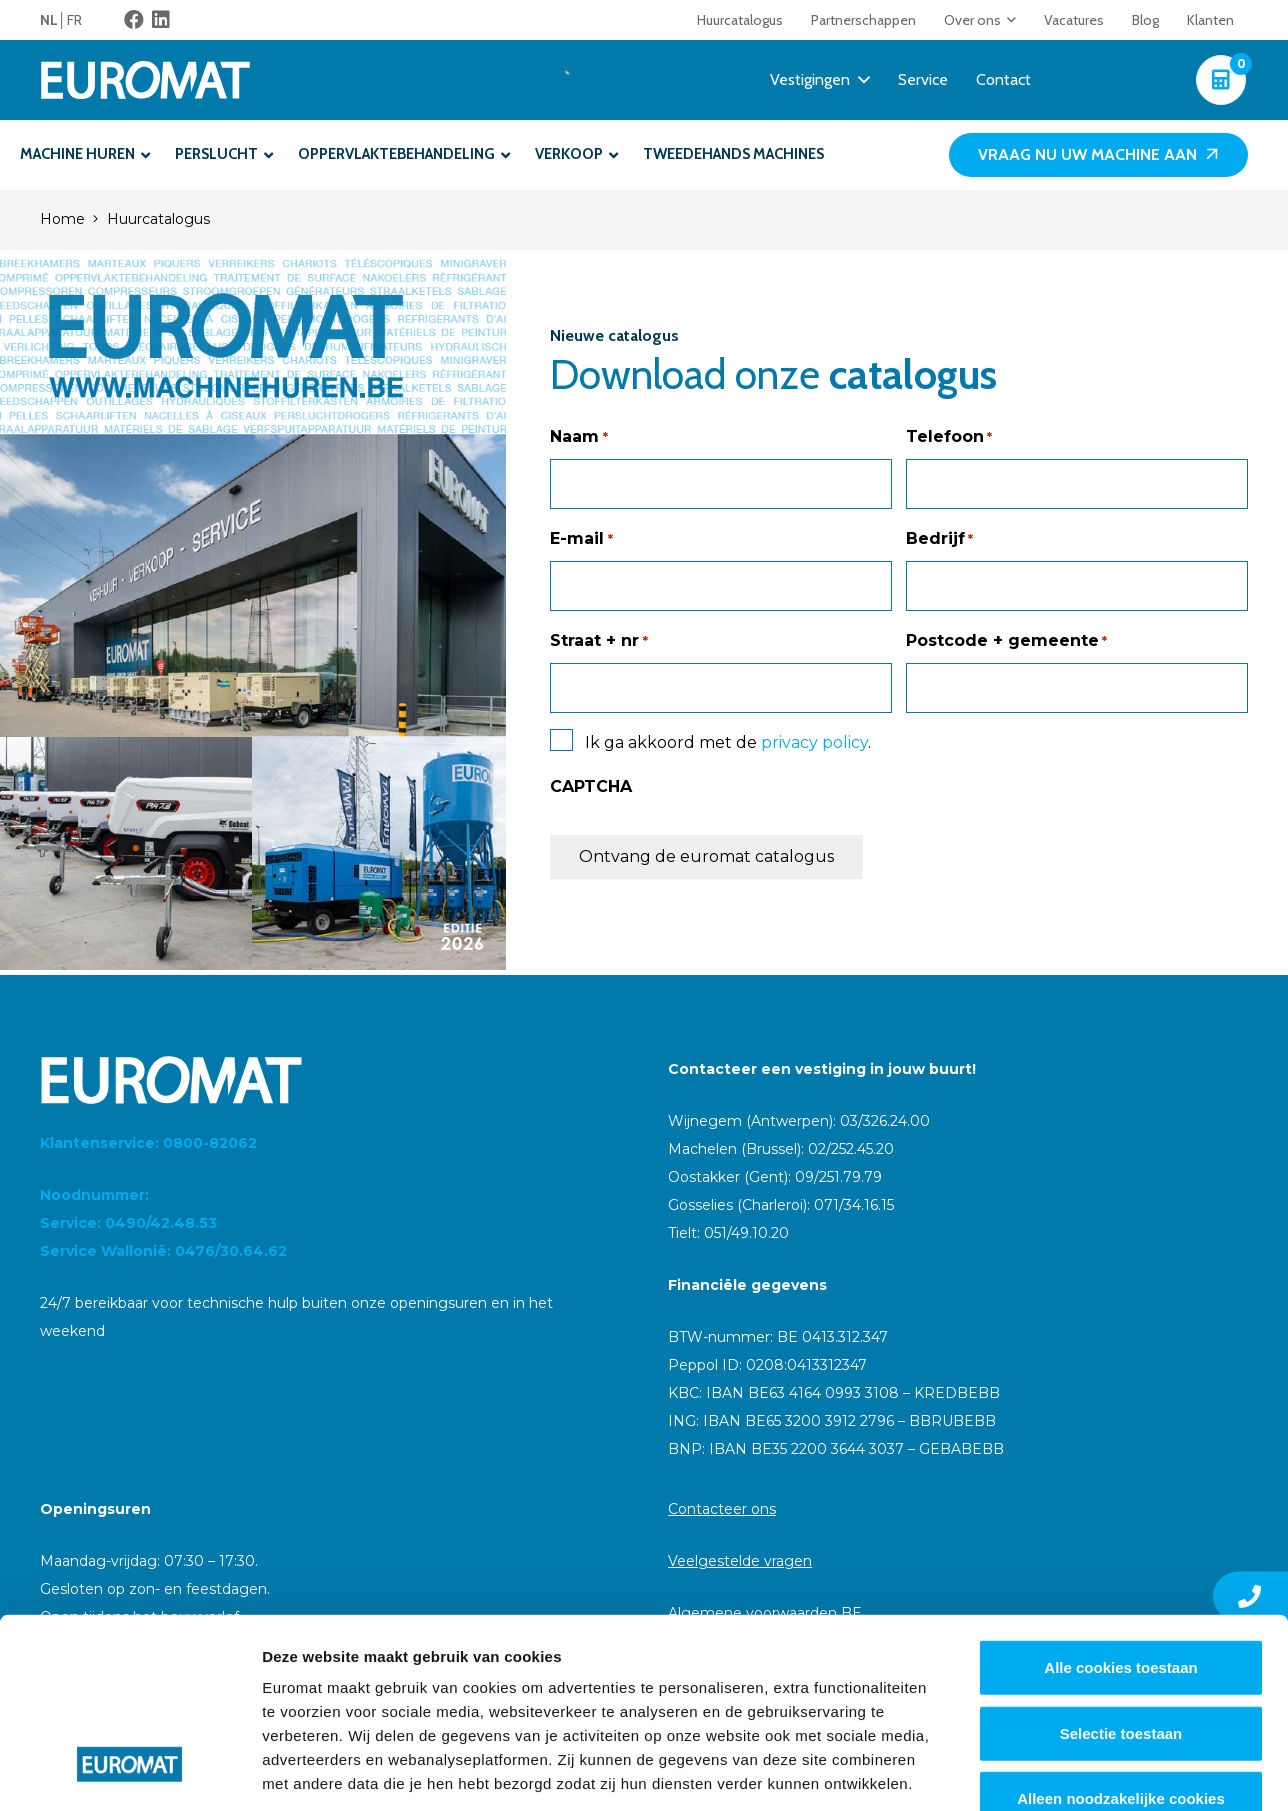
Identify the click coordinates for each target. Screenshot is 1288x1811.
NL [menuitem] (49, 20)
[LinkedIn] (161, 20)
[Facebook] (134, 20)
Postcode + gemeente (1006, 641)
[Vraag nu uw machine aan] (1098, 155)
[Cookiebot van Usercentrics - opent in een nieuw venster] (129, 1772)
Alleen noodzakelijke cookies (1121, 1636)
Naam (578, 437)
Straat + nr (598, 641)
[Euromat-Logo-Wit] (145, 80)
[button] (1008, 20)
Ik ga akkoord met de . (728, 742)
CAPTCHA (591, 786)
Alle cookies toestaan (1120, 1505)
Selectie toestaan (1121, 1570)
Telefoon (949, 437)
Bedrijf (939, 539)
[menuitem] (53, 20)
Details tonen (1080, 1771)
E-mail (581, 539)
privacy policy (814, 742)
